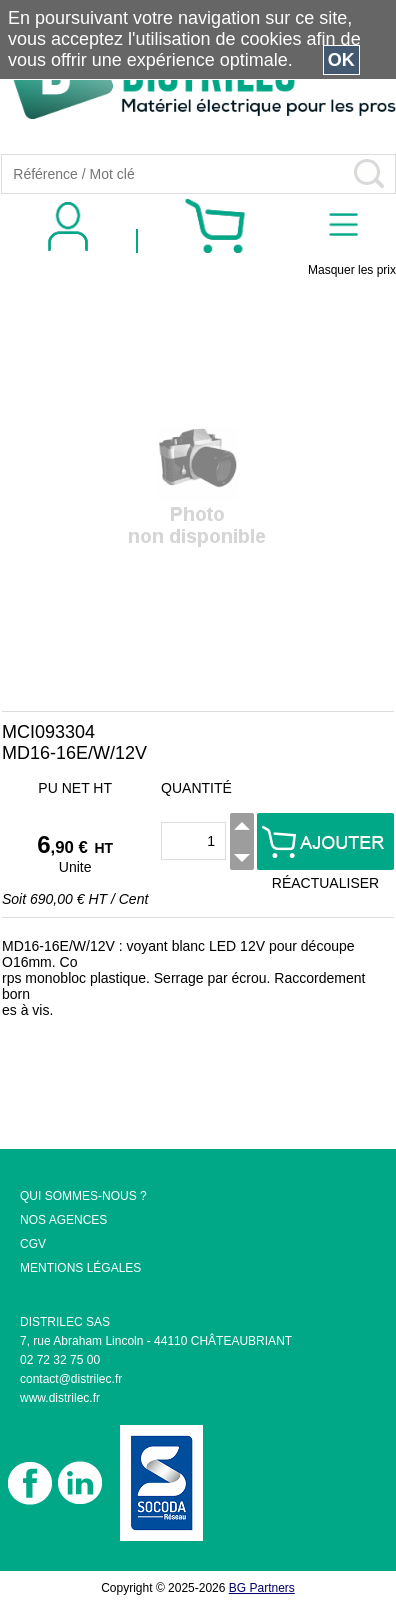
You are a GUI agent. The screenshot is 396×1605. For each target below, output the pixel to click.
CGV (33, 1244)
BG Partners (262, 1588)
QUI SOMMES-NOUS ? (83, 1196)
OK (341, 60)
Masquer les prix (352, 270)
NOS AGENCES (63, 1220)
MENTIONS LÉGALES (80, 1268)
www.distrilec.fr (60, 1398)
